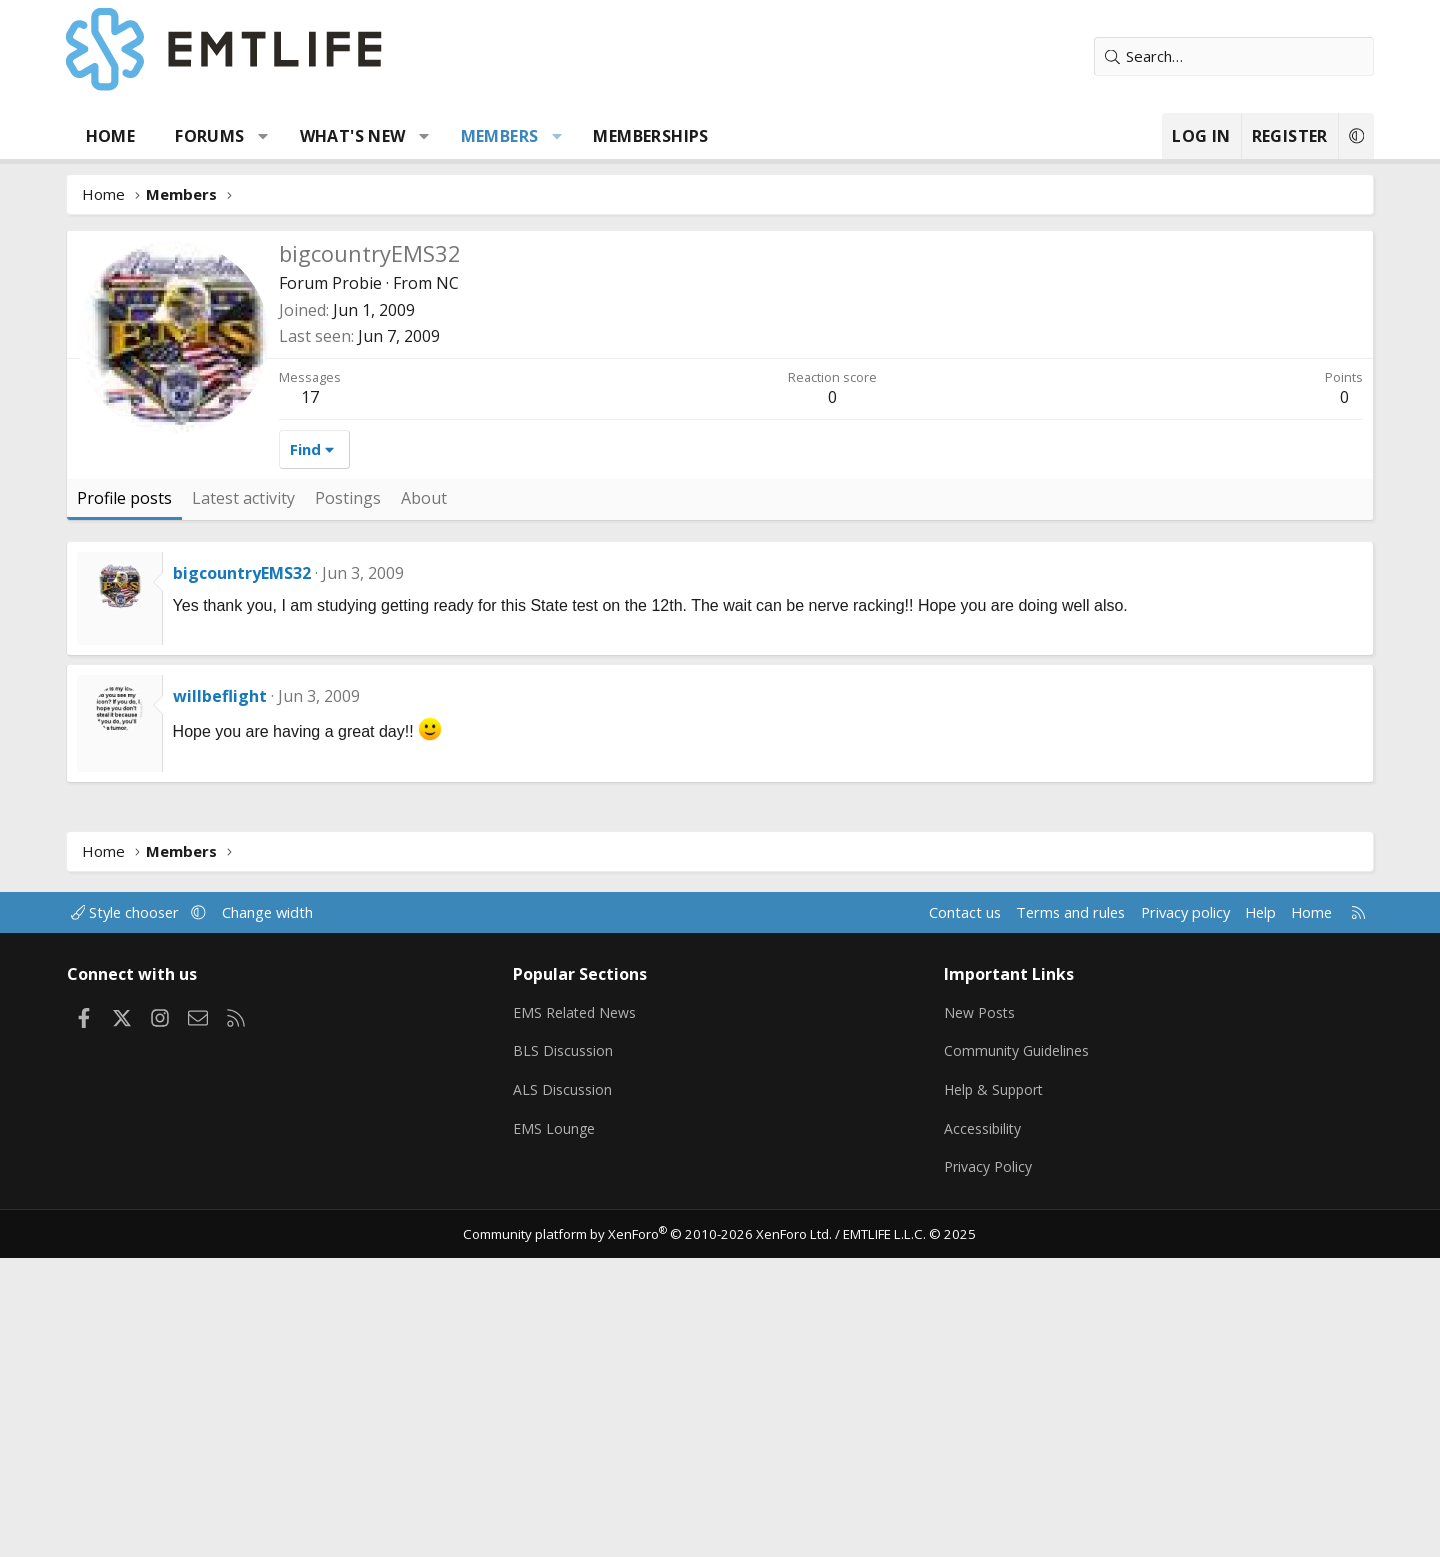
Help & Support (990, 1089)
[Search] (1215, 56)
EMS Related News (587, 1011)
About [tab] (443, 498)
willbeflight (239, 696)
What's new (372, 136)
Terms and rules (1036, 912)
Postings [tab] (367, 498)
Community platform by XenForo (652, 1233)
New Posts (975, 1011)
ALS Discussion (572, 1089)
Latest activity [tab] (262, 498)
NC (466, 283)
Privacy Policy (984, 1167)
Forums (229, 136)
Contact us (928, 912)
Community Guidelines (1013, 1050)
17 (329, 397)
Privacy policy (1155, 912)
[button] (283, 136)
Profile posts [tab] (143, 498)
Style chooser (152, 912)
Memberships (670, 136)
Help (1233, 912)
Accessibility (978, 1128)
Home (130, 136)
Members (519, 136)
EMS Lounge (563, 1128)
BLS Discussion (572, 1050)
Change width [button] (296, 912)
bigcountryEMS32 (261, 573)
